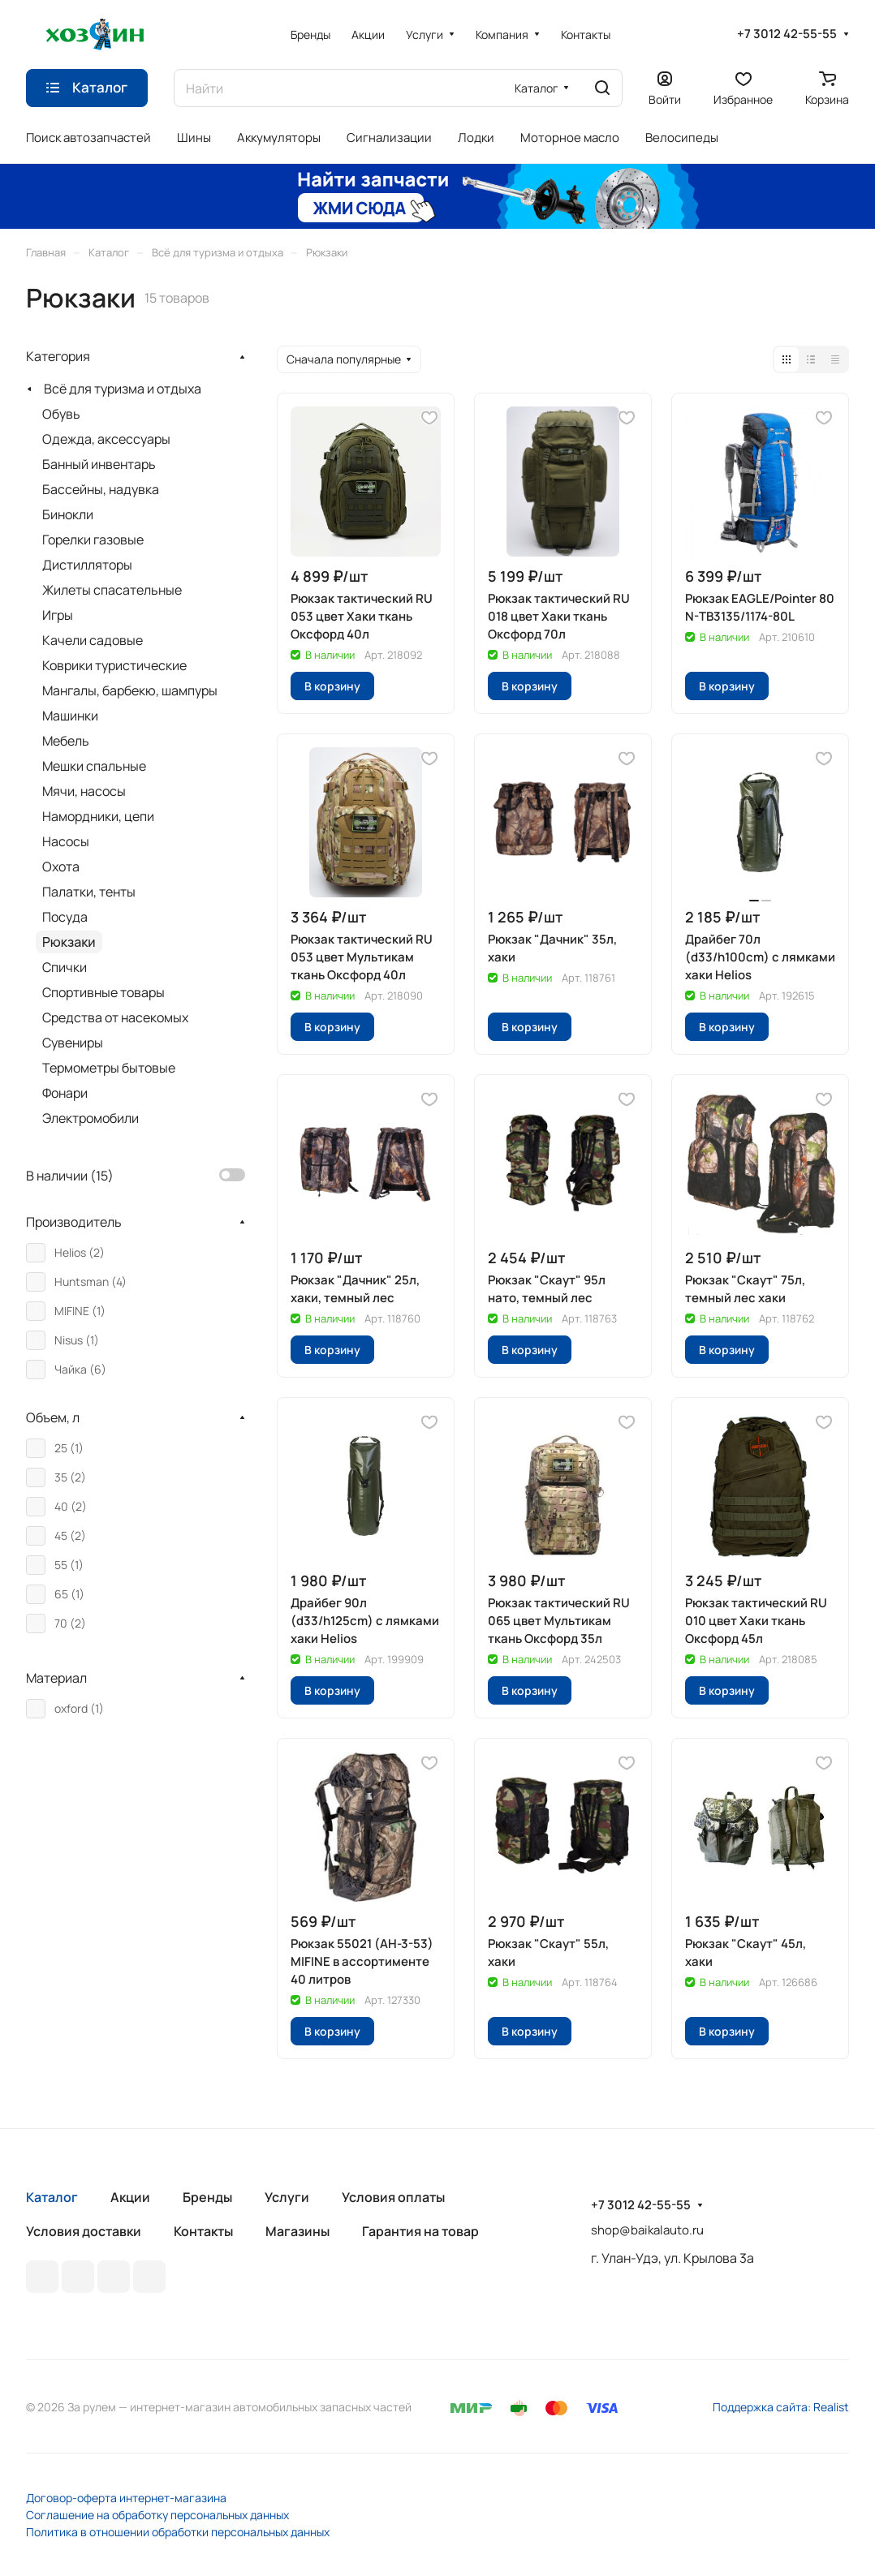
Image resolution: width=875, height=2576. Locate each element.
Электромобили (90, 1118)
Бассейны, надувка (100, 489)
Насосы (65, 841)
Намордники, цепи (98, 816)
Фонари (65, 1093)
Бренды (207, 2197)
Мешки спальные (94, 766)
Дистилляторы (87, 565)
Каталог (52, 2197)
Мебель (65, 741)
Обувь (61, 414)
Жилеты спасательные (112, 590)
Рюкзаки (69, 942)
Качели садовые (92, 640)
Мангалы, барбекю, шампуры (130, 690)
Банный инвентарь (99, 464)
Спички (64, 967)
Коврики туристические (114, 665)
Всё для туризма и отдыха (122, 389)
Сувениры (72, 1042)
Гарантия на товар (420, 2231)
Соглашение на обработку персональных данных (157, 2514)
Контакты (203, 2231)
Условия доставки (83, 2231)
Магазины (297, 2231)
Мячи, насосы (84, 791)
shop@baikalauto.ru (647, 2229)
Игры (57, 615)
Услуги (287, 2197)
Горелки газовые (93, 539)
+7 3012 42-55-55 (787, 34)
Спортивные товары (103, 992)
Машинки (70, 716)
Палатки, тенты (89, 892)
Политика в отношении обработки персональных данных (178, 2531)
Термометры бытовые (108, 1068)
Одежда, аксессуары (106, 439)
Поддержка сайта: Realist (781, 2407)
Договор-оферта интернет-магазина (126, 2497)
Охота (61, 866)
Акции (130, 2197)
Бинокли (67, 514)
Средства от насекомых (115, 1017)
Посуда (65, 917)
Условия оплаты (393, 2197)
